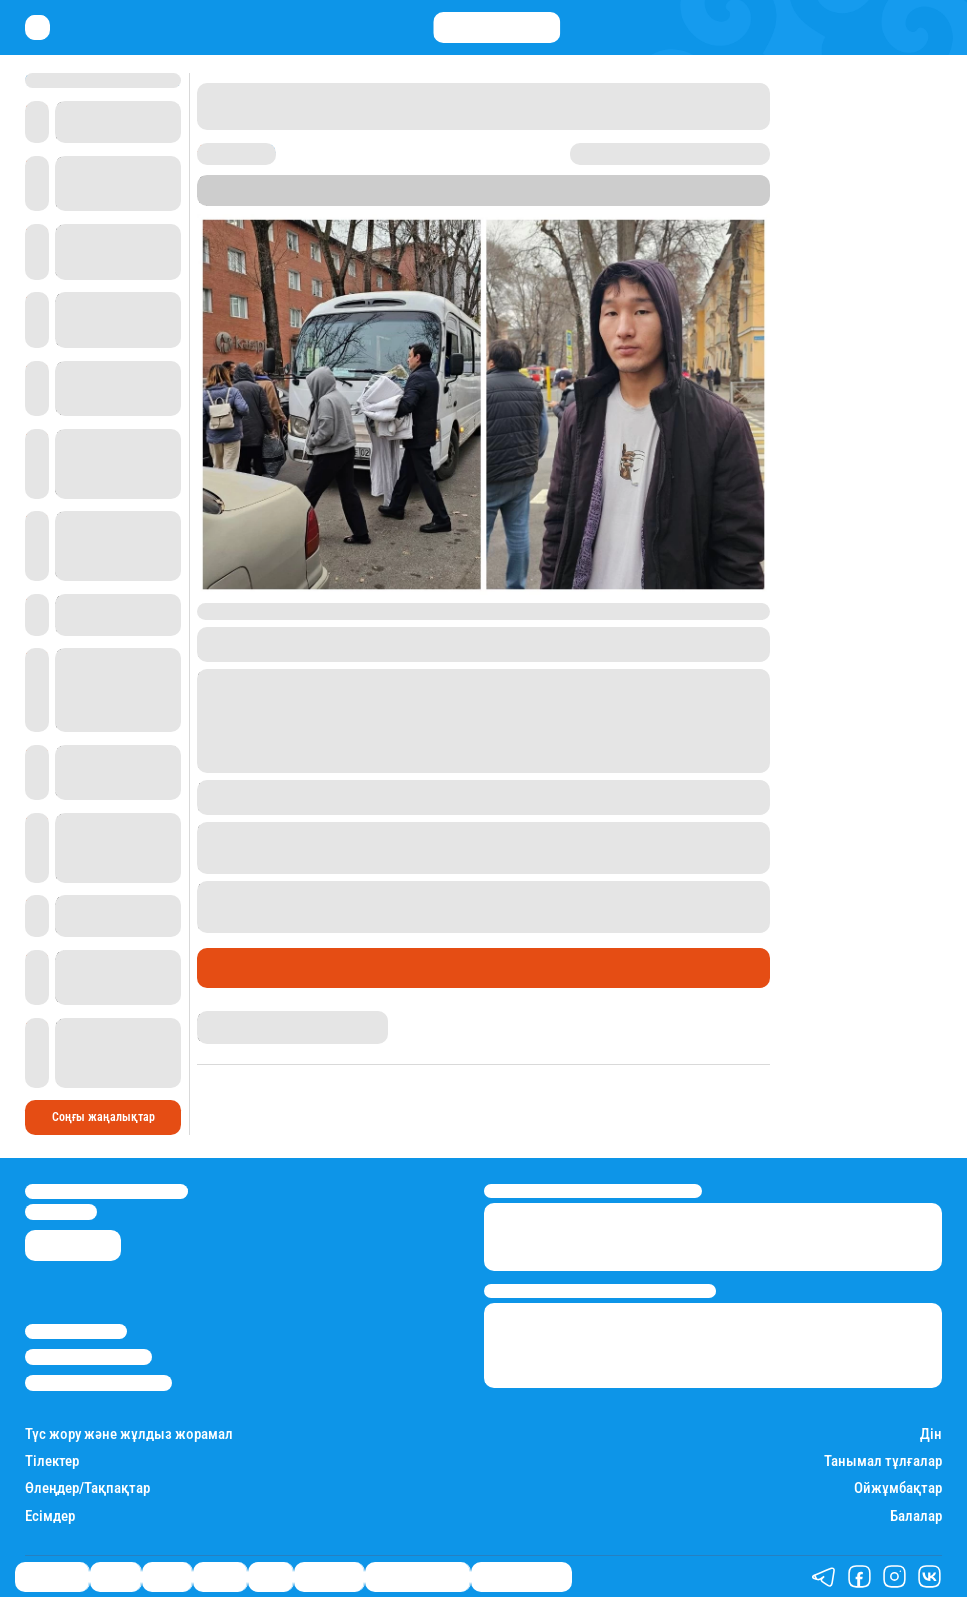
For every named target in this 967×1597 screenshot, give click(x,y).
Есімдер (50, 1516)
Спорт (270, 1576)
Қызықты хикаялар (417, 1576)
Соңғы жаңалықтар (103, 1117)
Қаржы (115, 1576)
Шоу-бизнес (329, 1576)
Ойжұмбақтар (898, 1488)
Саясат (167, 1576)
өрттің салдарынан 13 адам (521, 889)
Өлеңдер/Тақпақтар (87, 1488)
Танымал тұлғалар (883, 1461)
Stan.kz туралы (76, 1331)
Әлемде (220, 1576)
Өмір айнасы (251, 968)
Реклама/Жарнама (88, 1356)
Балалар (916, 1516)
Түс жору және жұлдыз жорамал (129, 1434)
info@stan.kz (61, 1211)
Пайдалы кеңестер (521, 1576)
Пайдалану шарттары (98, 1382)
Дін (931, 1434)
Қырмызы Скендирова (257, 1018)
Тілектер (52, 1461)
